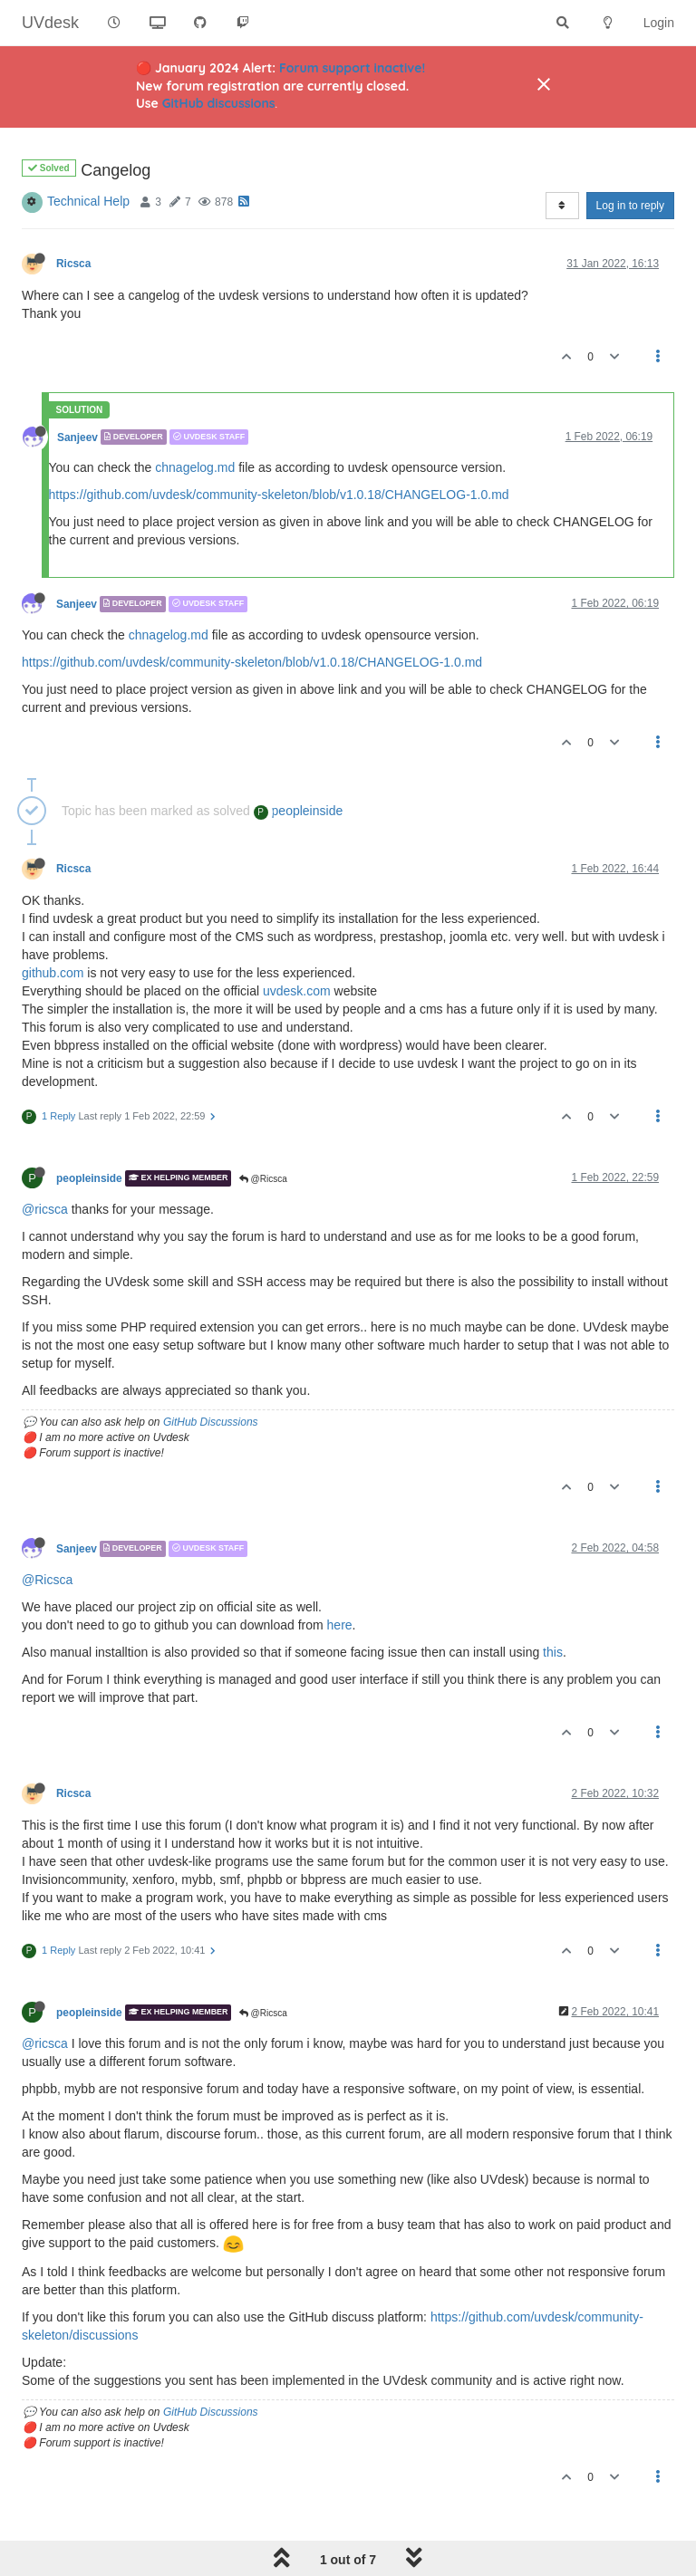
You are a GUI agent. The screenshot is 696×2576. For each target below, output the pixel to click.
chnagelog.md (195, 467)
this (553, 1652)
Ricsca (73, 263)
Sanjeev (77, 436)
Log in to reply (630, 205)
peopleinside (298, 810)
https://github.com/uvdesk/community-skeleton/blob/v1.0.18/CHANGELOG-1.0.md (279, 494)
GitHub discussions (219, 103)
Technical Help (88, 201)
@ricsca (45, 1209)
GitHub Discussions (210, 1422)
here (340, 1625)
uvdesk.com (297, 991)
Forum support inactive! (352, 68)
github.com (52, 973)
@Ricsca (263, 1179)
